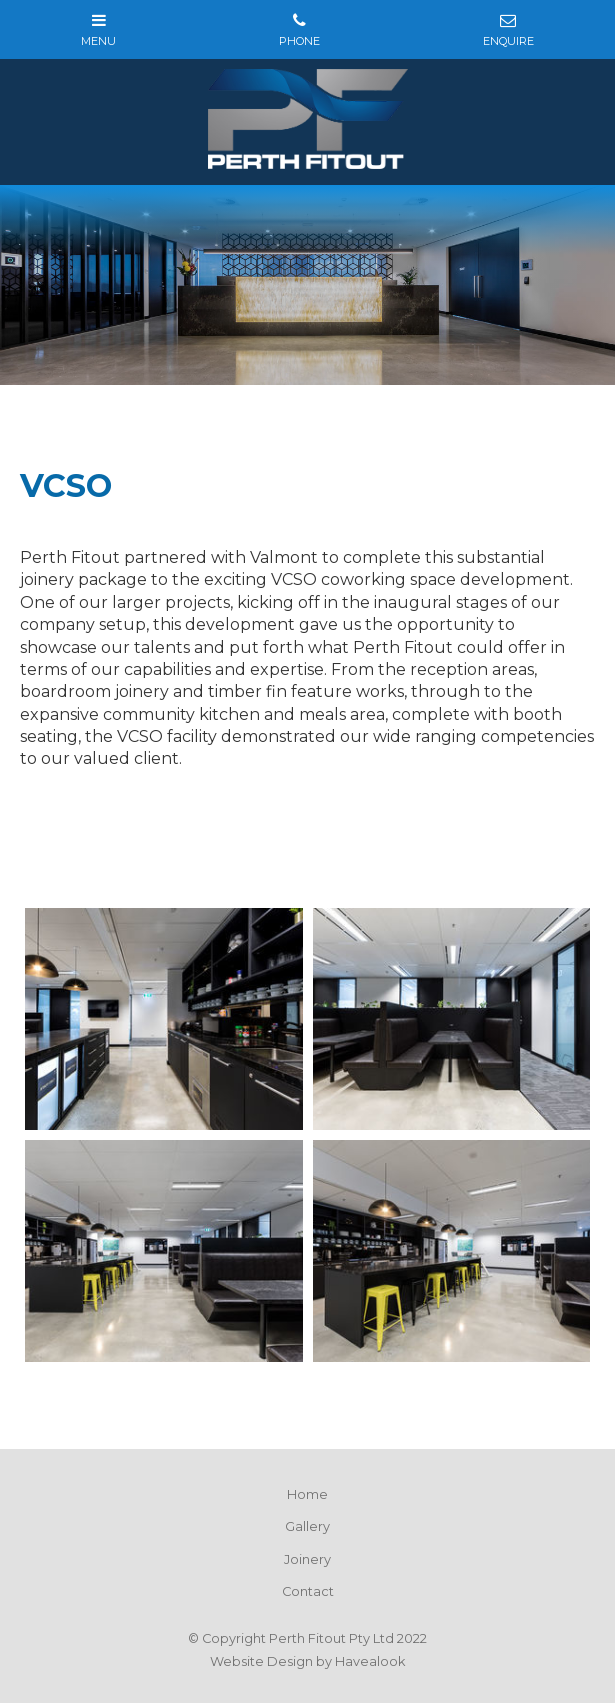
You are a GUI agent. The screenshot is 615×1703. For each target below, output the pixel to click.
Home (307, 1494)
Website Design (261, 1661)
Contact (308, 1591)
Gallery (307, 1526)
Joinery (307, 1559)
